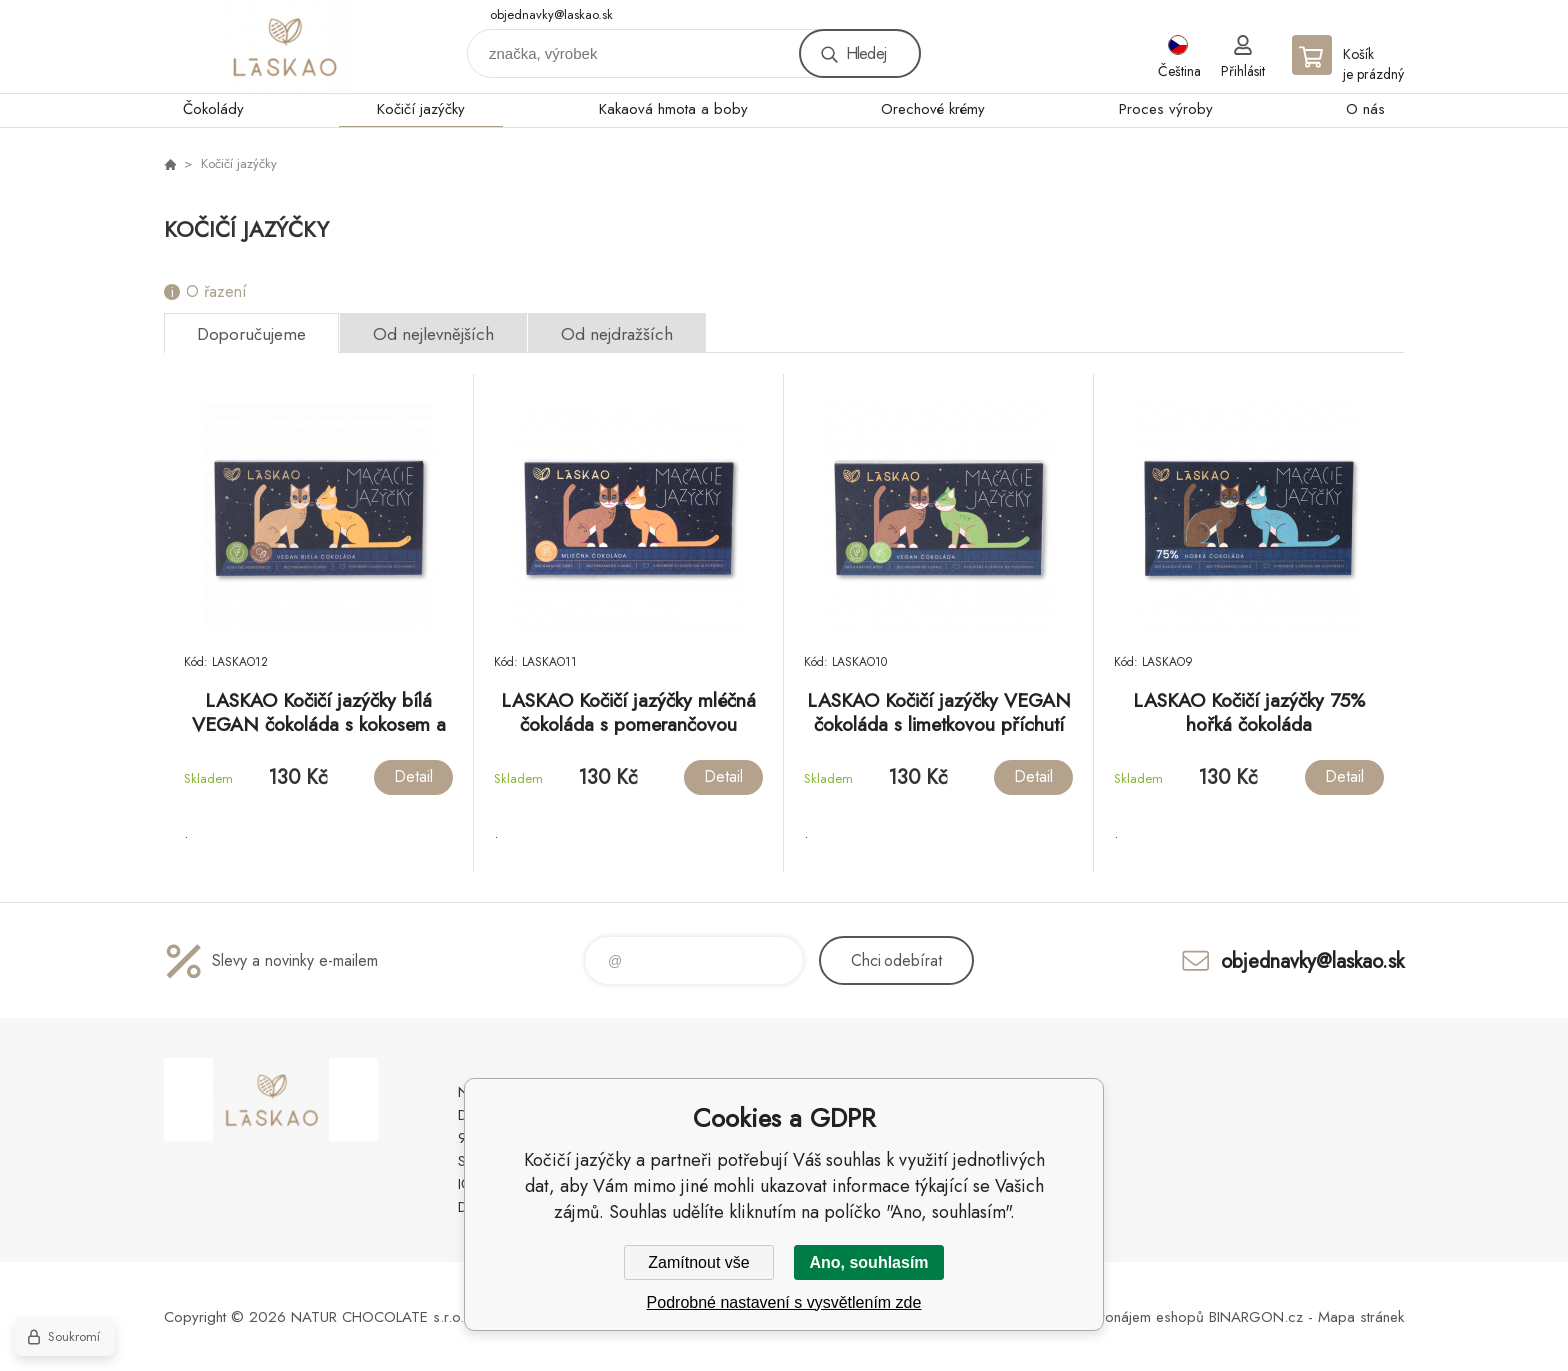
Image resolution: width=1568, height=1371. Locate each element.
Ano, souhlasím (868, 1262)
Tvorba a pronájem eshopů (1115, 1317)
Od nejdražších (617, 334)
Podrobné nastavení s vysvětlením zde (784, 1302)
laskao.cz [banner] (284, 46)
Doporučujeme (251, 334)
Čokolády (213, 109)
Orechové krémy (933, 109)
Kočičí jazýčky (421, 109)
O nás (1365, 109)
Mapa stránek (1361, 1317)
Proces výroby (1166, 109)
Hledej (866, 53)
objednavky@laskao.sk (551, 14)
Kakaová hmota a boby (673, 109)
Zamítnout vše (698, 1262)
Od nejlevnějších (433, 334)
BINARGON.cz (1256, 1317)
